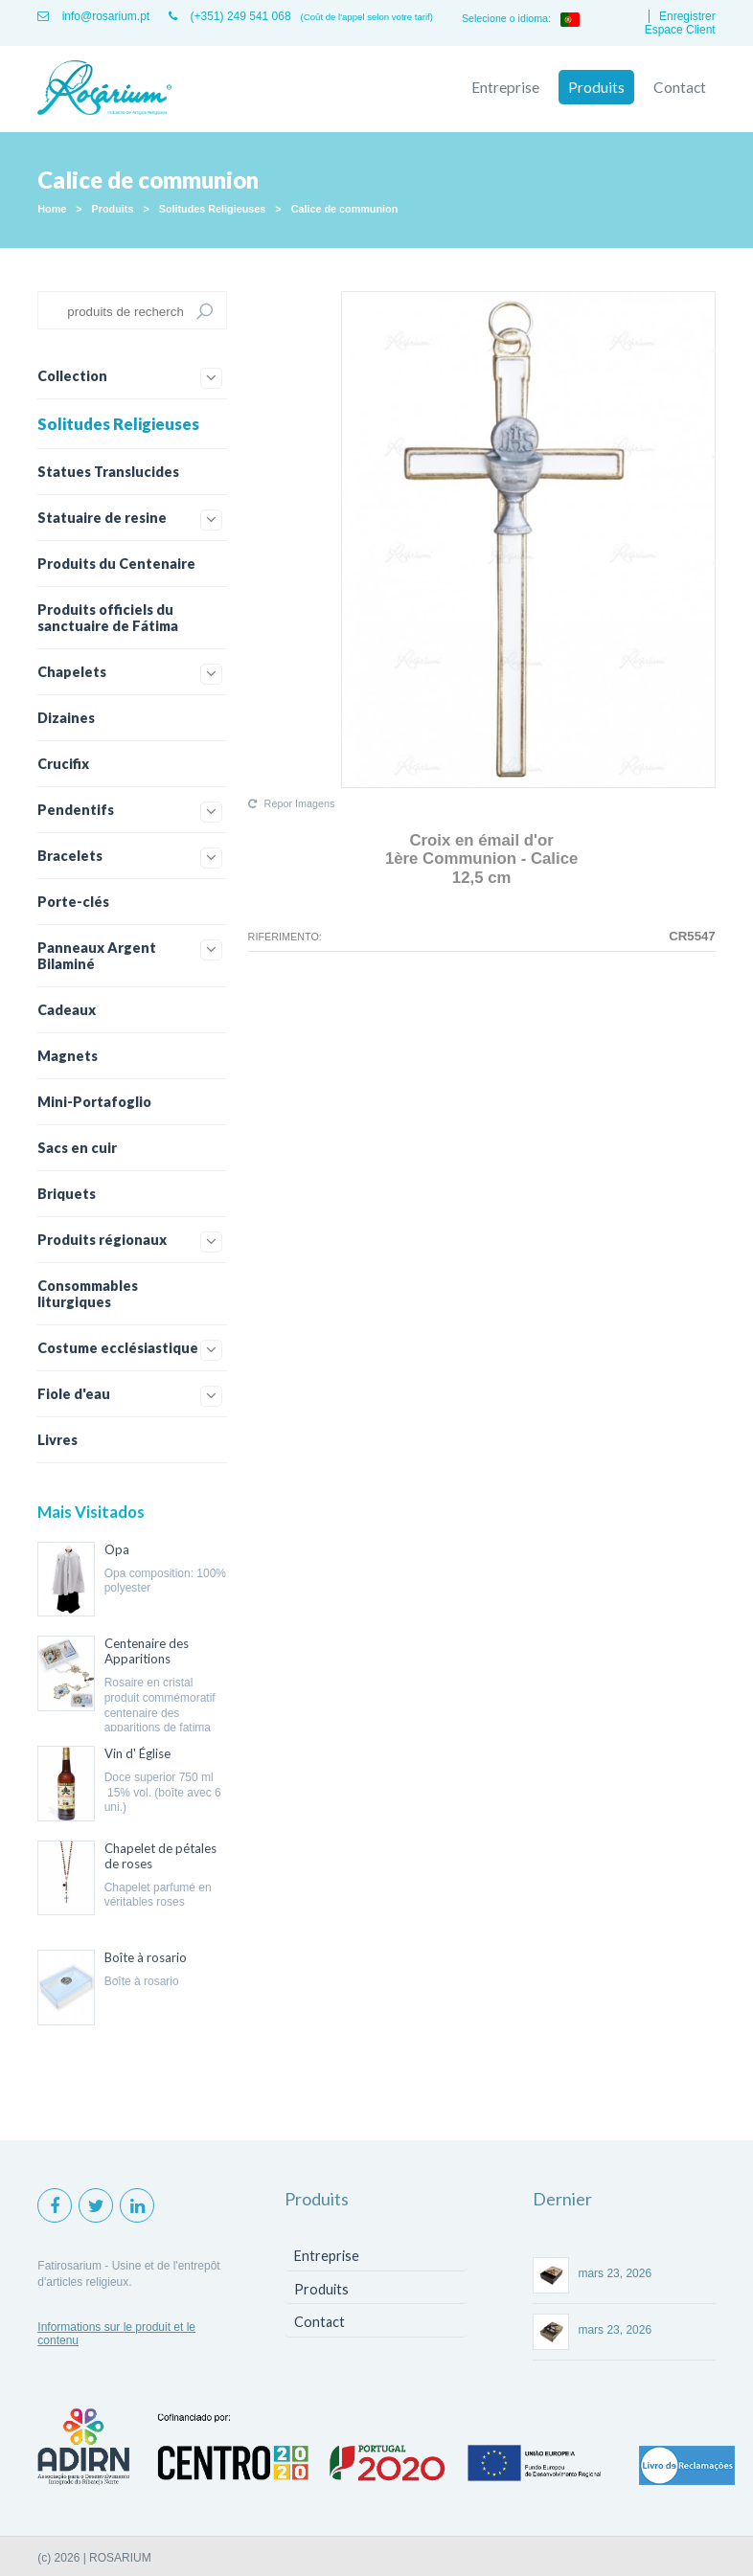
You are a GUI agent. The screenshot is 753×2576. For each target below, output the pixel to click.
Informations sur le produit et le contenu (116, 2333)
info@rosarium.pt (93, 16)
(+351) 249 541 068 (229, 16)
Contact (679, 87)
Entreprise (505, 87)
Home (51, 209)
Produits (596, 87)
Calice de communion (345, 209)
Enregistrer (687, 16)
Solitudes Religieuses (212, 209)
